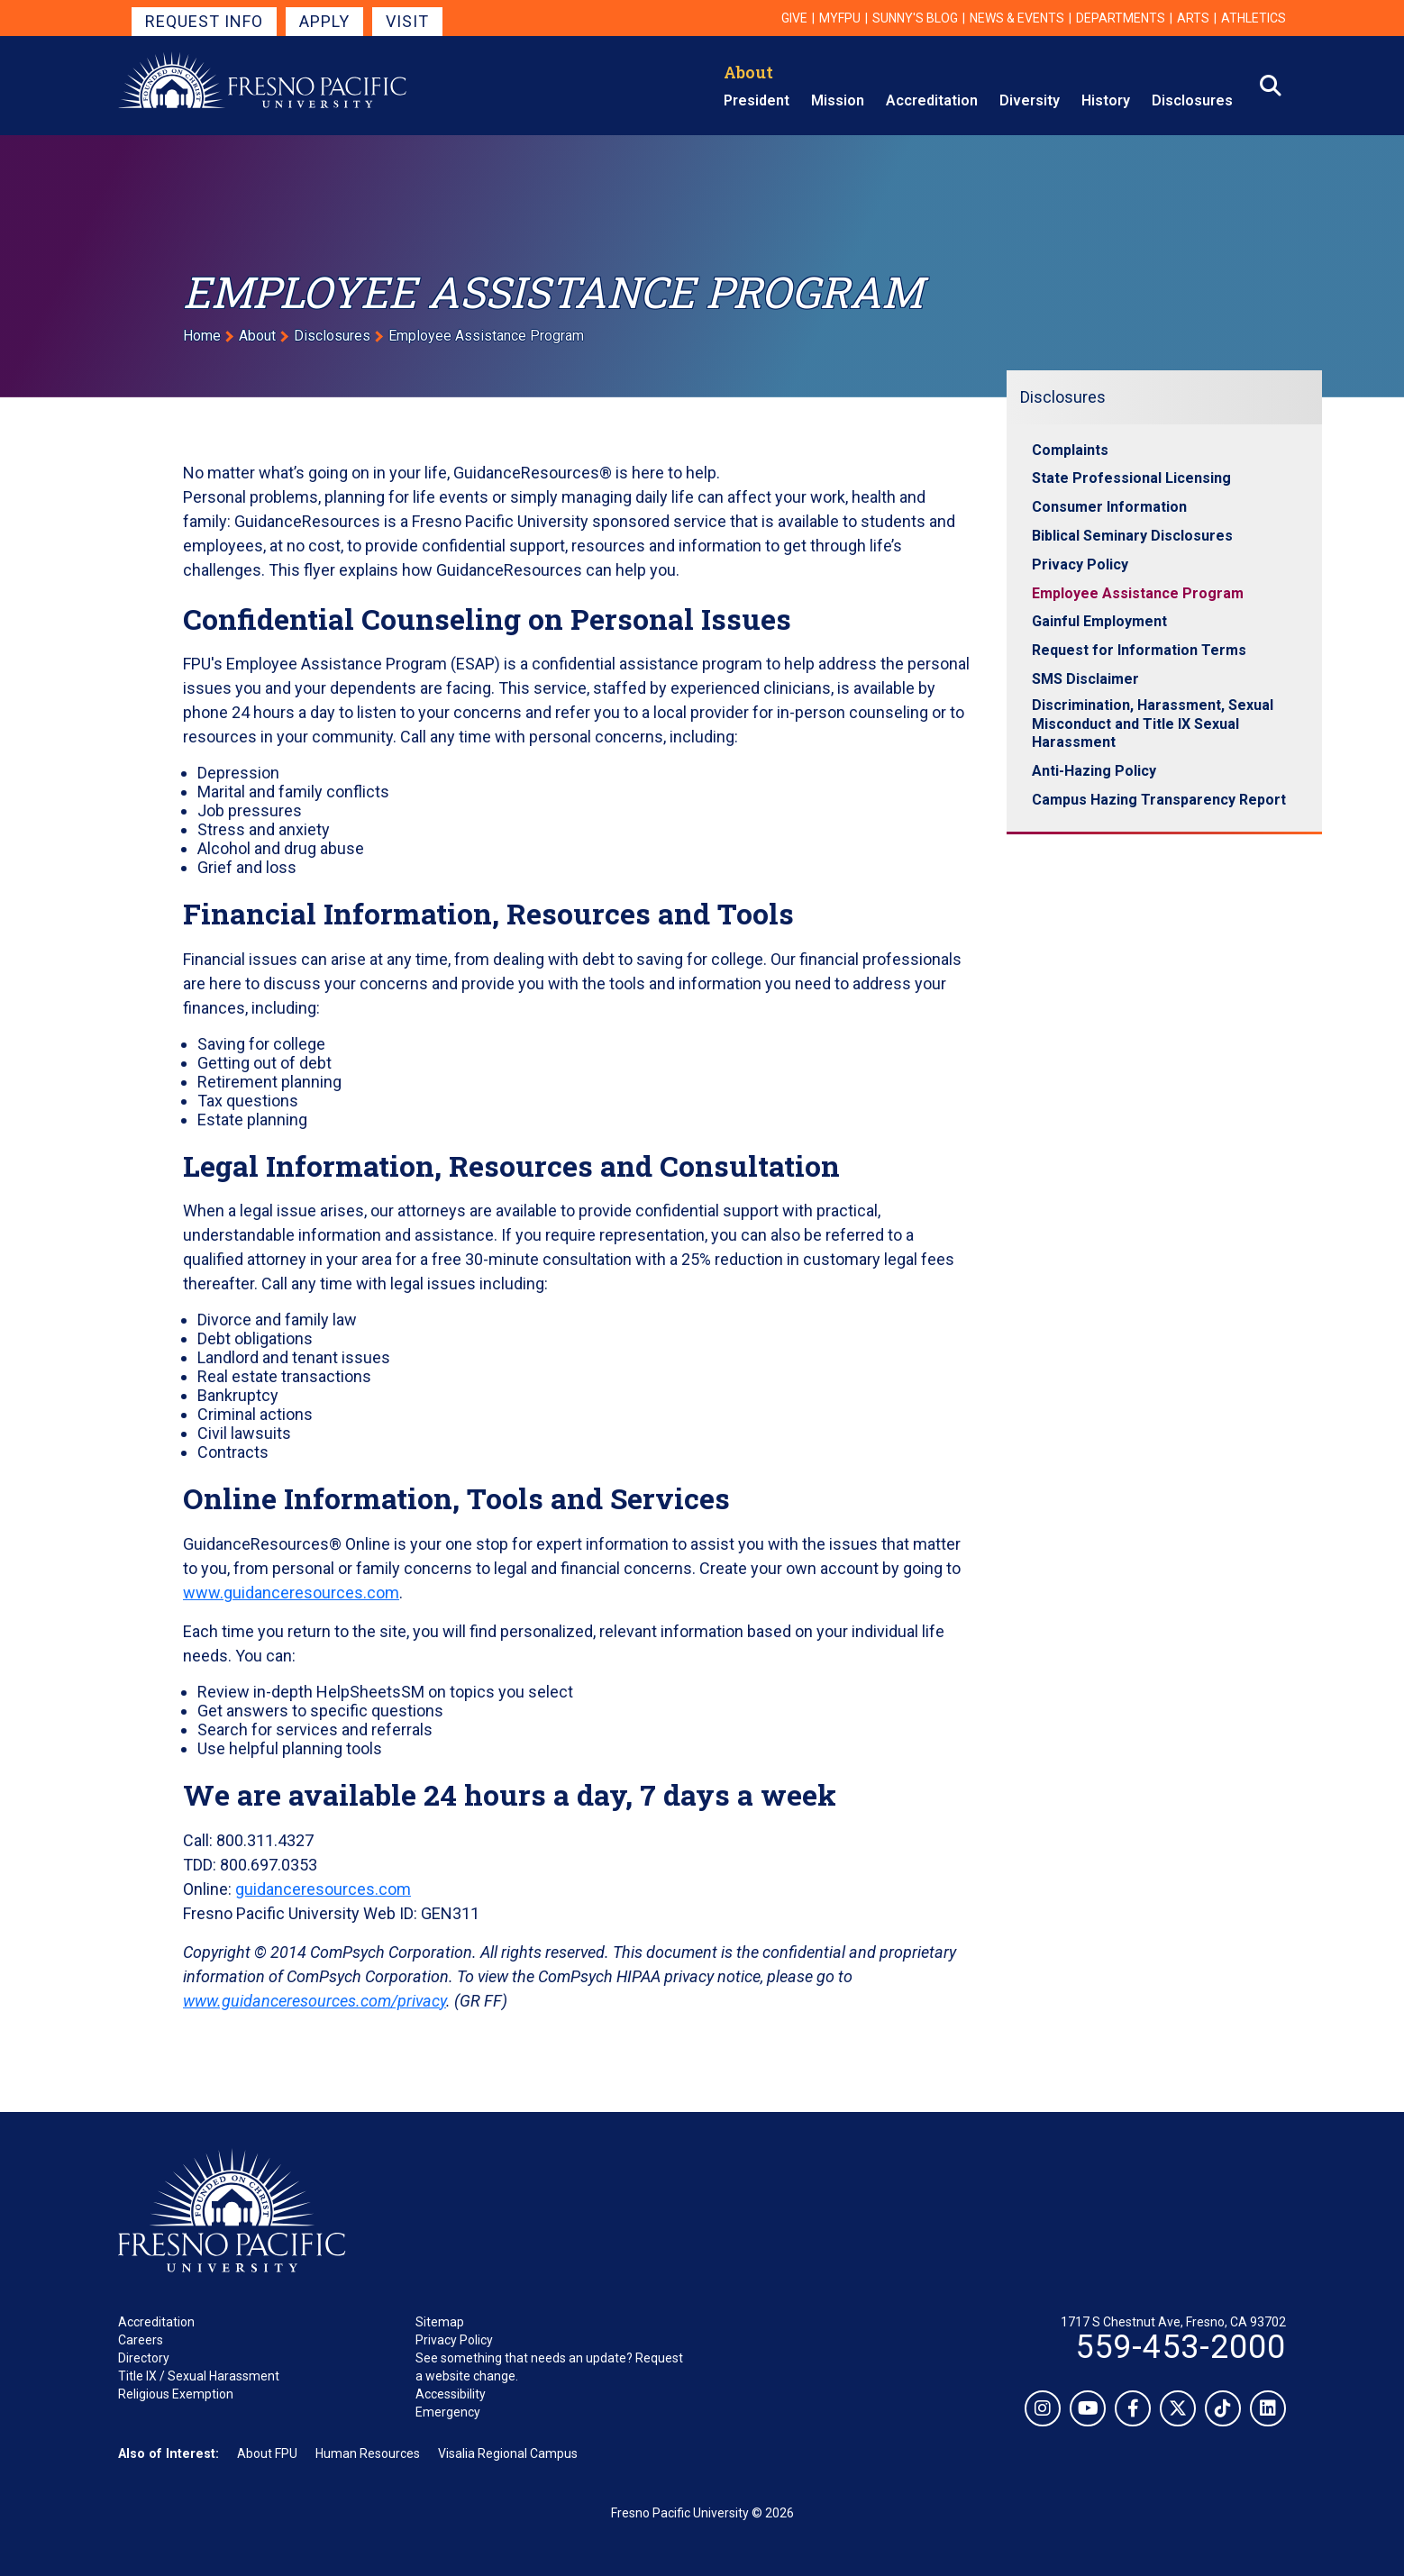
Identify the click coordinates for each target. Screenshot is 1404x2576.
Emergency (447, 2412)
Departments (1120, 18)
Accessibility (450, 2394)
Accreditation (932, 100)
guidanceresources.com (323, 1889)
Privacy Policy (1080, 564)
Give (794, 18)
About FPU (267, 2453)
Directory (143, 2358)
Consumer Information (1109, 506)
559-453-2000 (1180, 2347)
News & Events (1017, 18)
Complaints (1070, 450)
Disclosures (1192, 100)
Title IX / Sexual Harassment (198, 2376)
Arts (1193, 18)
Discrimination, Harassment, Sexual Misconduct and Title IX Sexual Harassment (1152, 723)
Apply (324, 21)
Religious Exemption (175, 2394)
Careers (140, 2340)
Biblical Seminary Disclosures (1132, 535)
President (756, 100)
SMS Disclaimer (1085, 678)
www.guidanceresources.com (291, 1592)
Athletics (1253, 18)
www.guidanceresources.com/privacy (314, 2000)
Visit (407, 21)
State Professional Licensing (1131, 478)
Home (202, 335)
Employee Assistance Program (1138, 593)
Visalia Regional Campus (508, 2453)
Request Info (204, 21)
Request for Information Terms (1139, 650)
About (748, 72)
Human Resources (367, 2453)
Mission (837, 100)
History (1105, 100)
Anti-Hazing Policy (1094, 770)
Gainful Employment (1099, 621)
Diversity (1029, 100)
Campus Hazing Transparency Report (1159, 799)
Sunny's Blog (915, 18)
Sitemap (439, 2322)
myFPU (840, 18)
